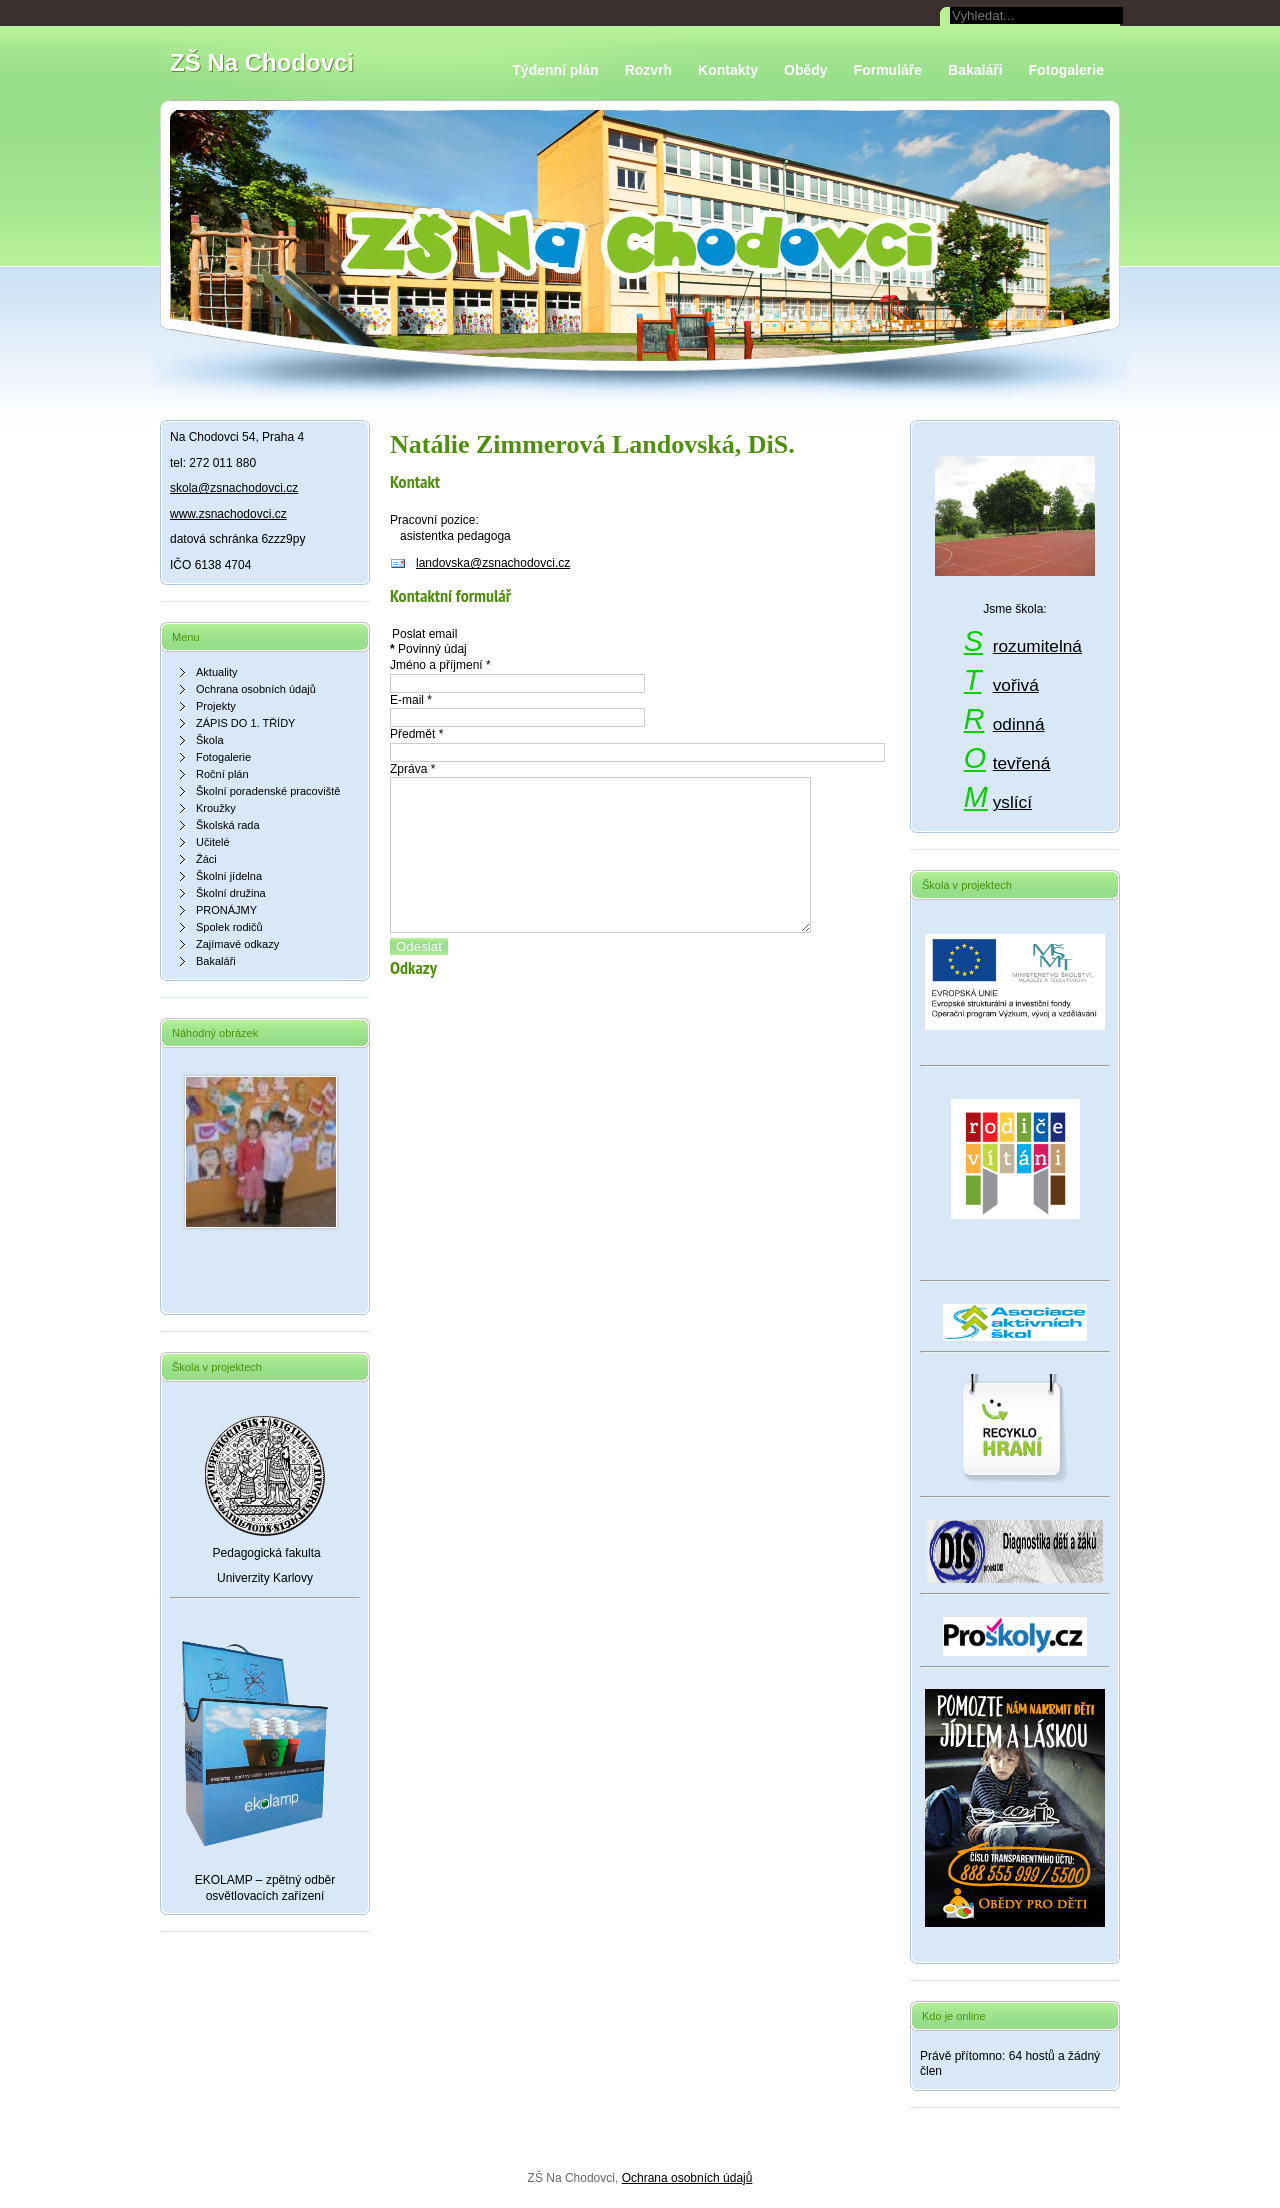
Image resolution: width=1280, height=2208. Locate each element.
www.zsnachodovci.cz (228, 514)
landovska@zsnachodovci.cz (493, 563)
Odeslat (419, 976)
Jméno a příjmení (440, 665)
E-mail (411, 700)
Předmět (416, 734)
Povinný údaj (428, 649)
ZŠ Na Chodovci (262, 62)
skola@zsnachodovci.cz (234, 488)
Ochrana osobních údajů (687, 2178)
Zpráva (412, 769)
